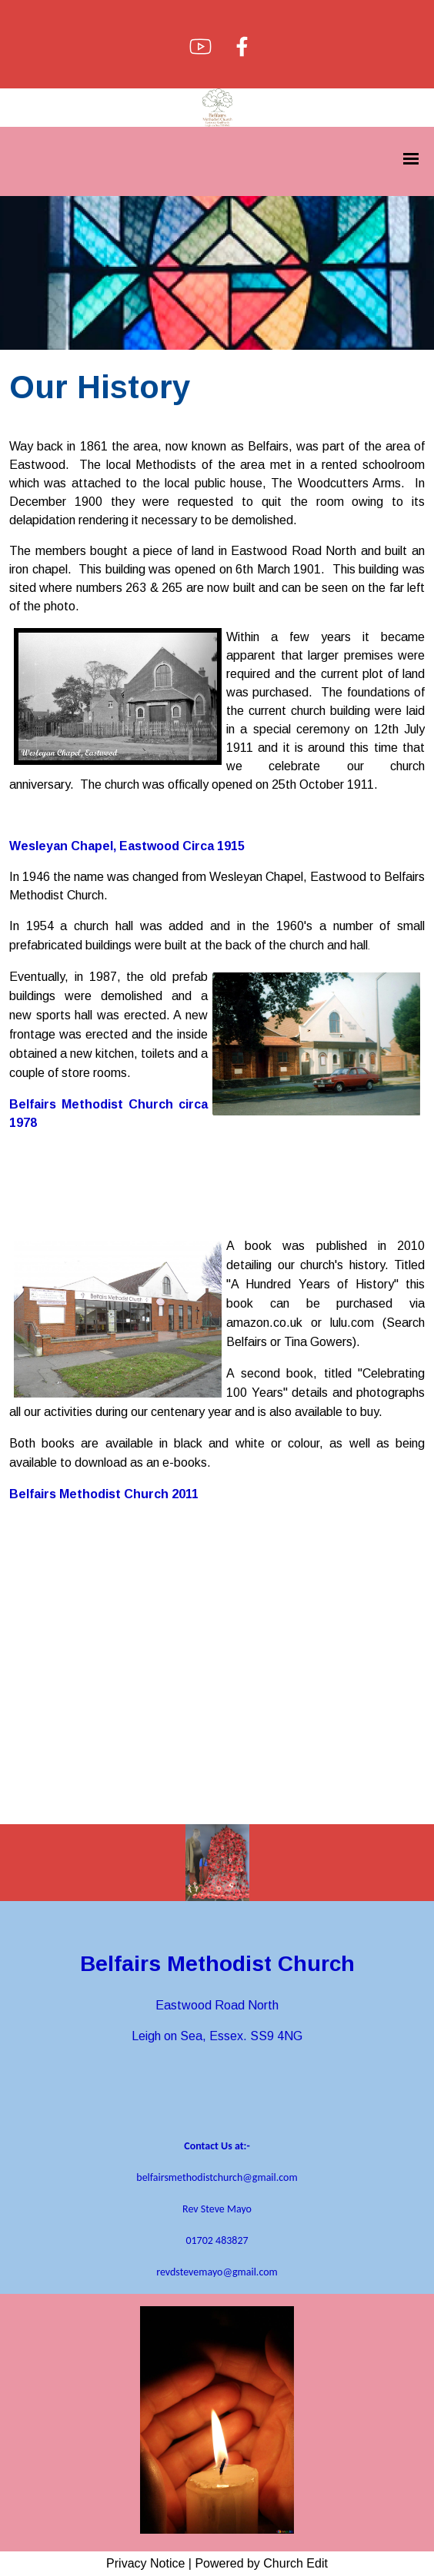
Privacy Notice (145, 2563)
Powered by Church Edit (261, 2563)
